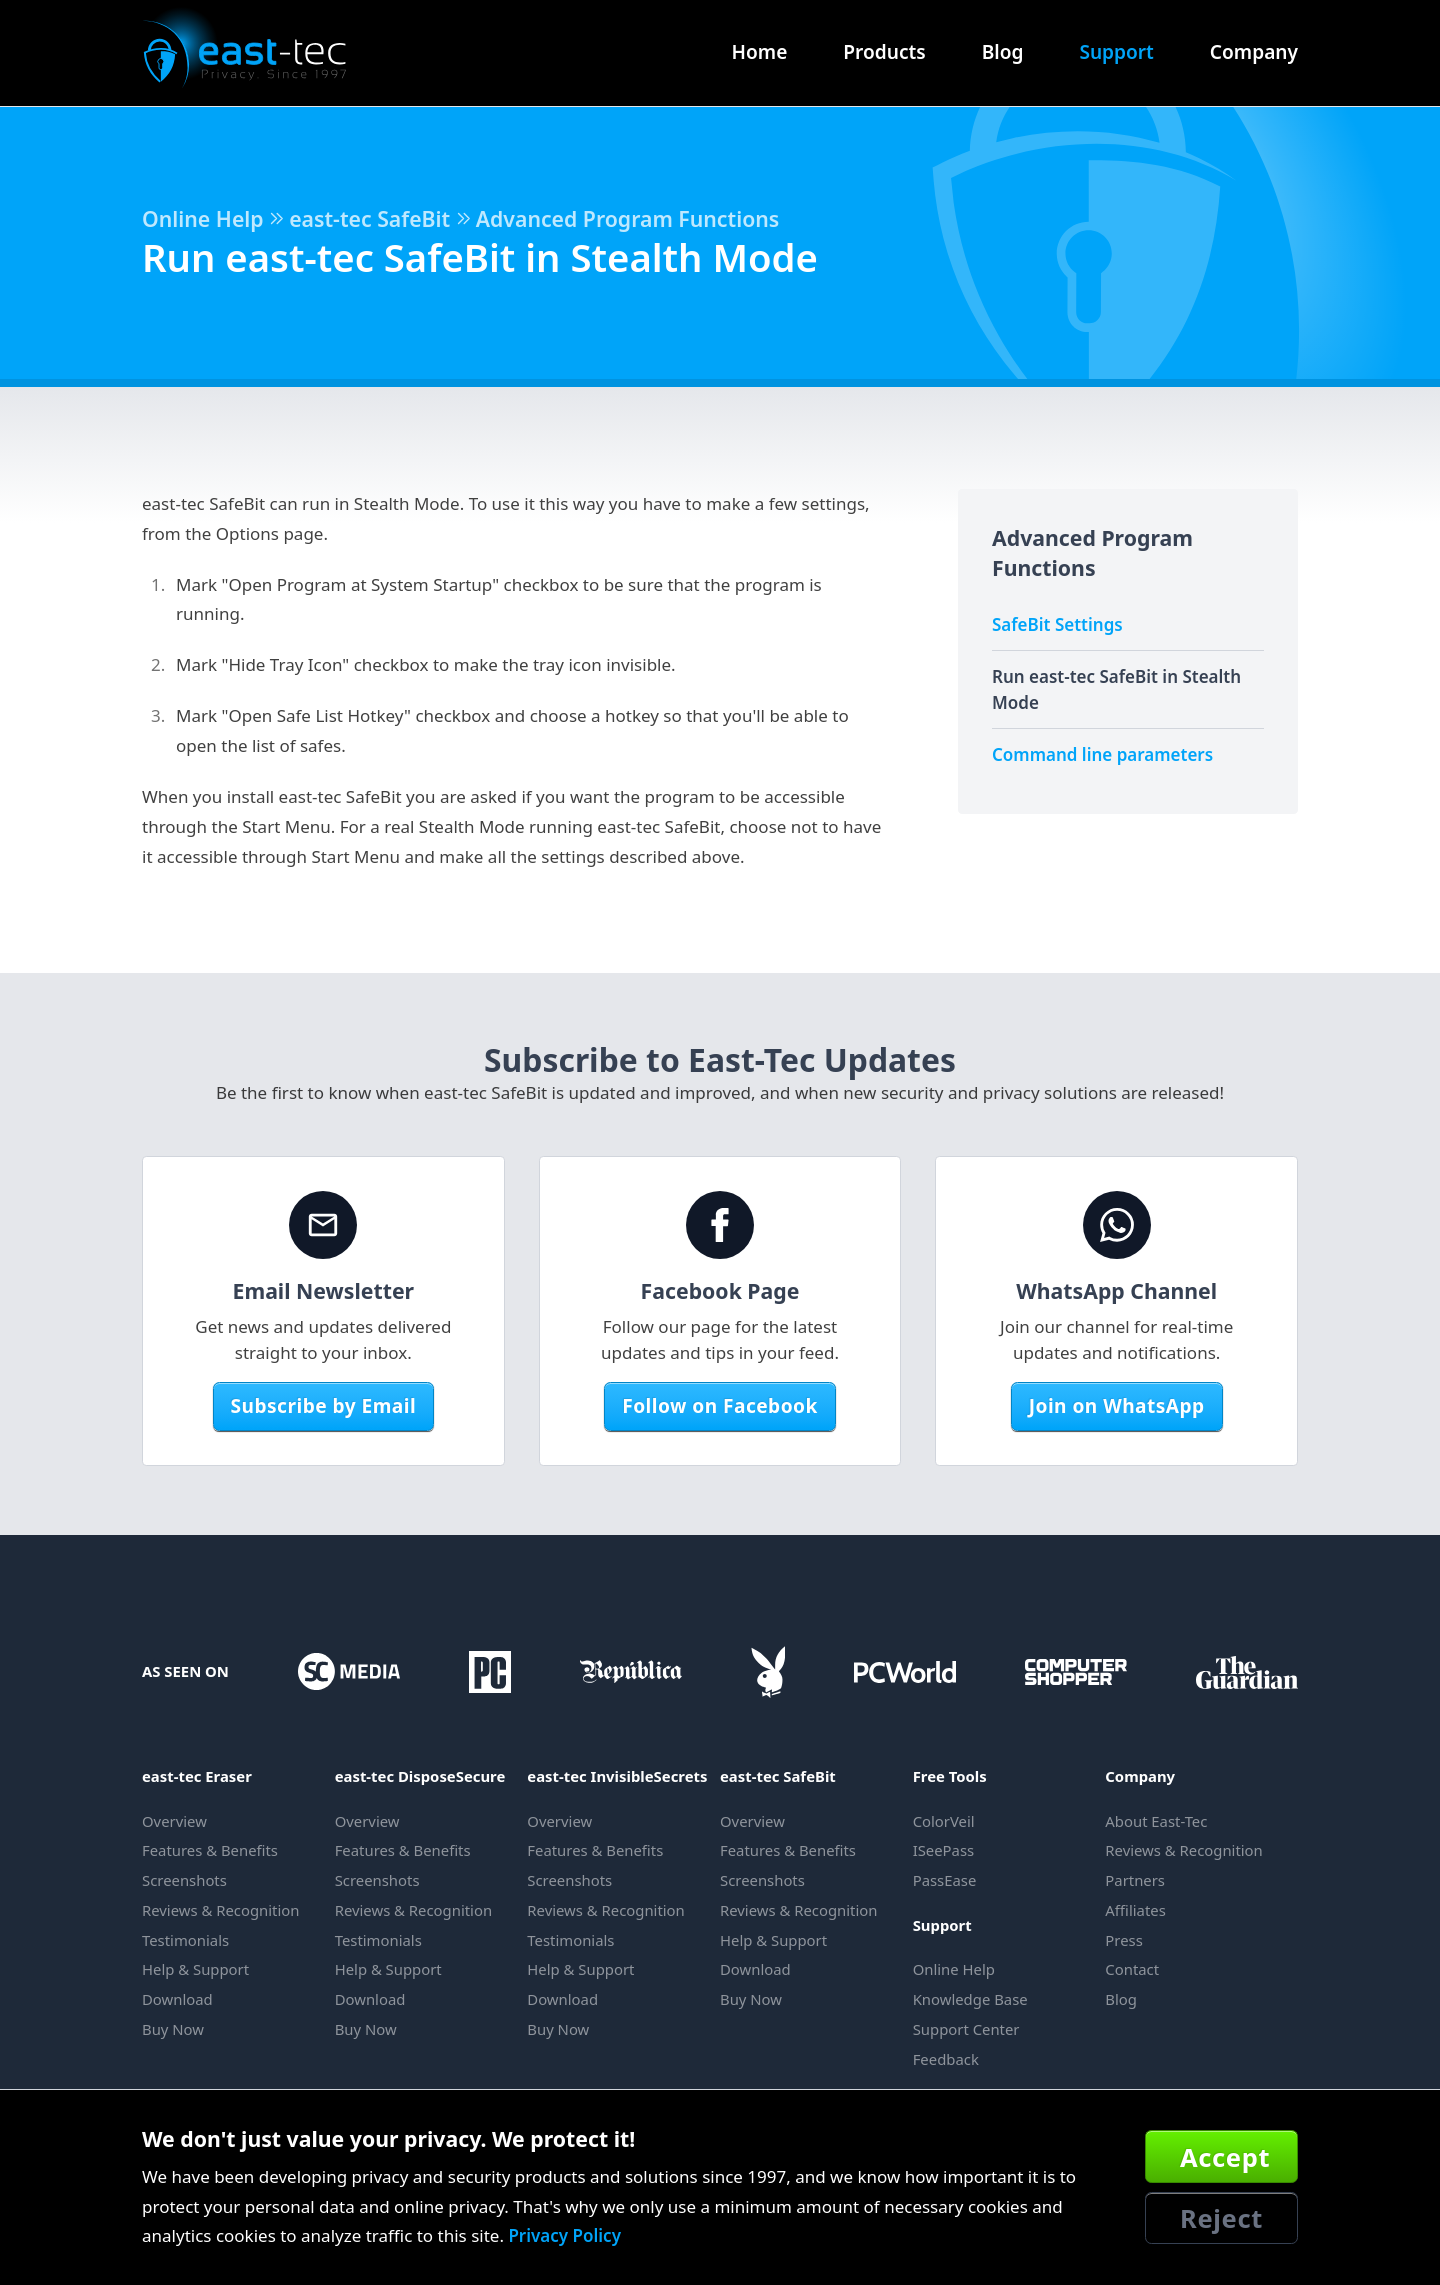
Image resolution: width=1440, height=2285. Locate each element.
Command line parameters (1102, 754)
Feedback (946, 2059)
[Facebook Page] (720, 1225)
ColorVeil (944, 1821)
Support (1116, 52)
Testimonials (185, 1940)
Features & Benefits (210, 1850)
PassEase (945, 1880)
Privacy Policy (564, 2235)
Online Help (203, 218)
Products (884, 52)
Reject (1221, 2218)
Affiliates (1135, 1910)
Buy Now (173, 2029)
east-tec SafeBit (369, 218)
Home (760, 52)
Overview (174, 1821)
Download (177, 1999)
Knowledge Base (970, 1999)
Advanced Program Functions (628, 218)
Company (1254, 52)
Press (1123, 1940)
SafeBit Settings (1057, 624)
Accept (1225, 2157)
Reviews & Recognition (220, 1910)
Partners (1135, 1880)
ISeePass (944, 1850)
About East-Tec (1156, 1821)
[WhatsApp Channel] (1117, 1225)
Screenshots (184, 1880)
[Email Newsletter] (323, 1225)
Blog (1003, 52)
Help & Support (195, 1969)
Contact (1132, 1969)
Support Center (966, 2029)
